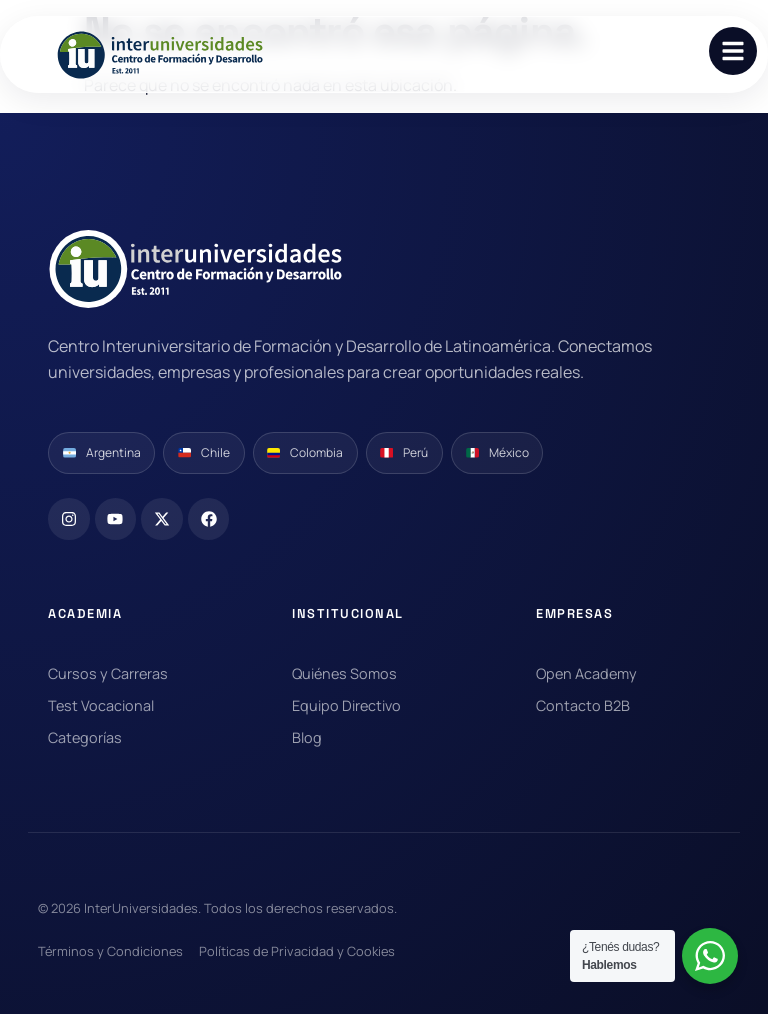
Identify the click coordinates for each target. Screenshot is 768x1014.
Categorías (85, 737)
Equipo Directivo (346, 705)
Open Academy (586, 673)
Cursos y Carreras (108, 673)
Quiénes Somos (344, 673)
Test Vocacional (101, 705)
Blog (307, 737)
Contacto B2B (583, 705)
